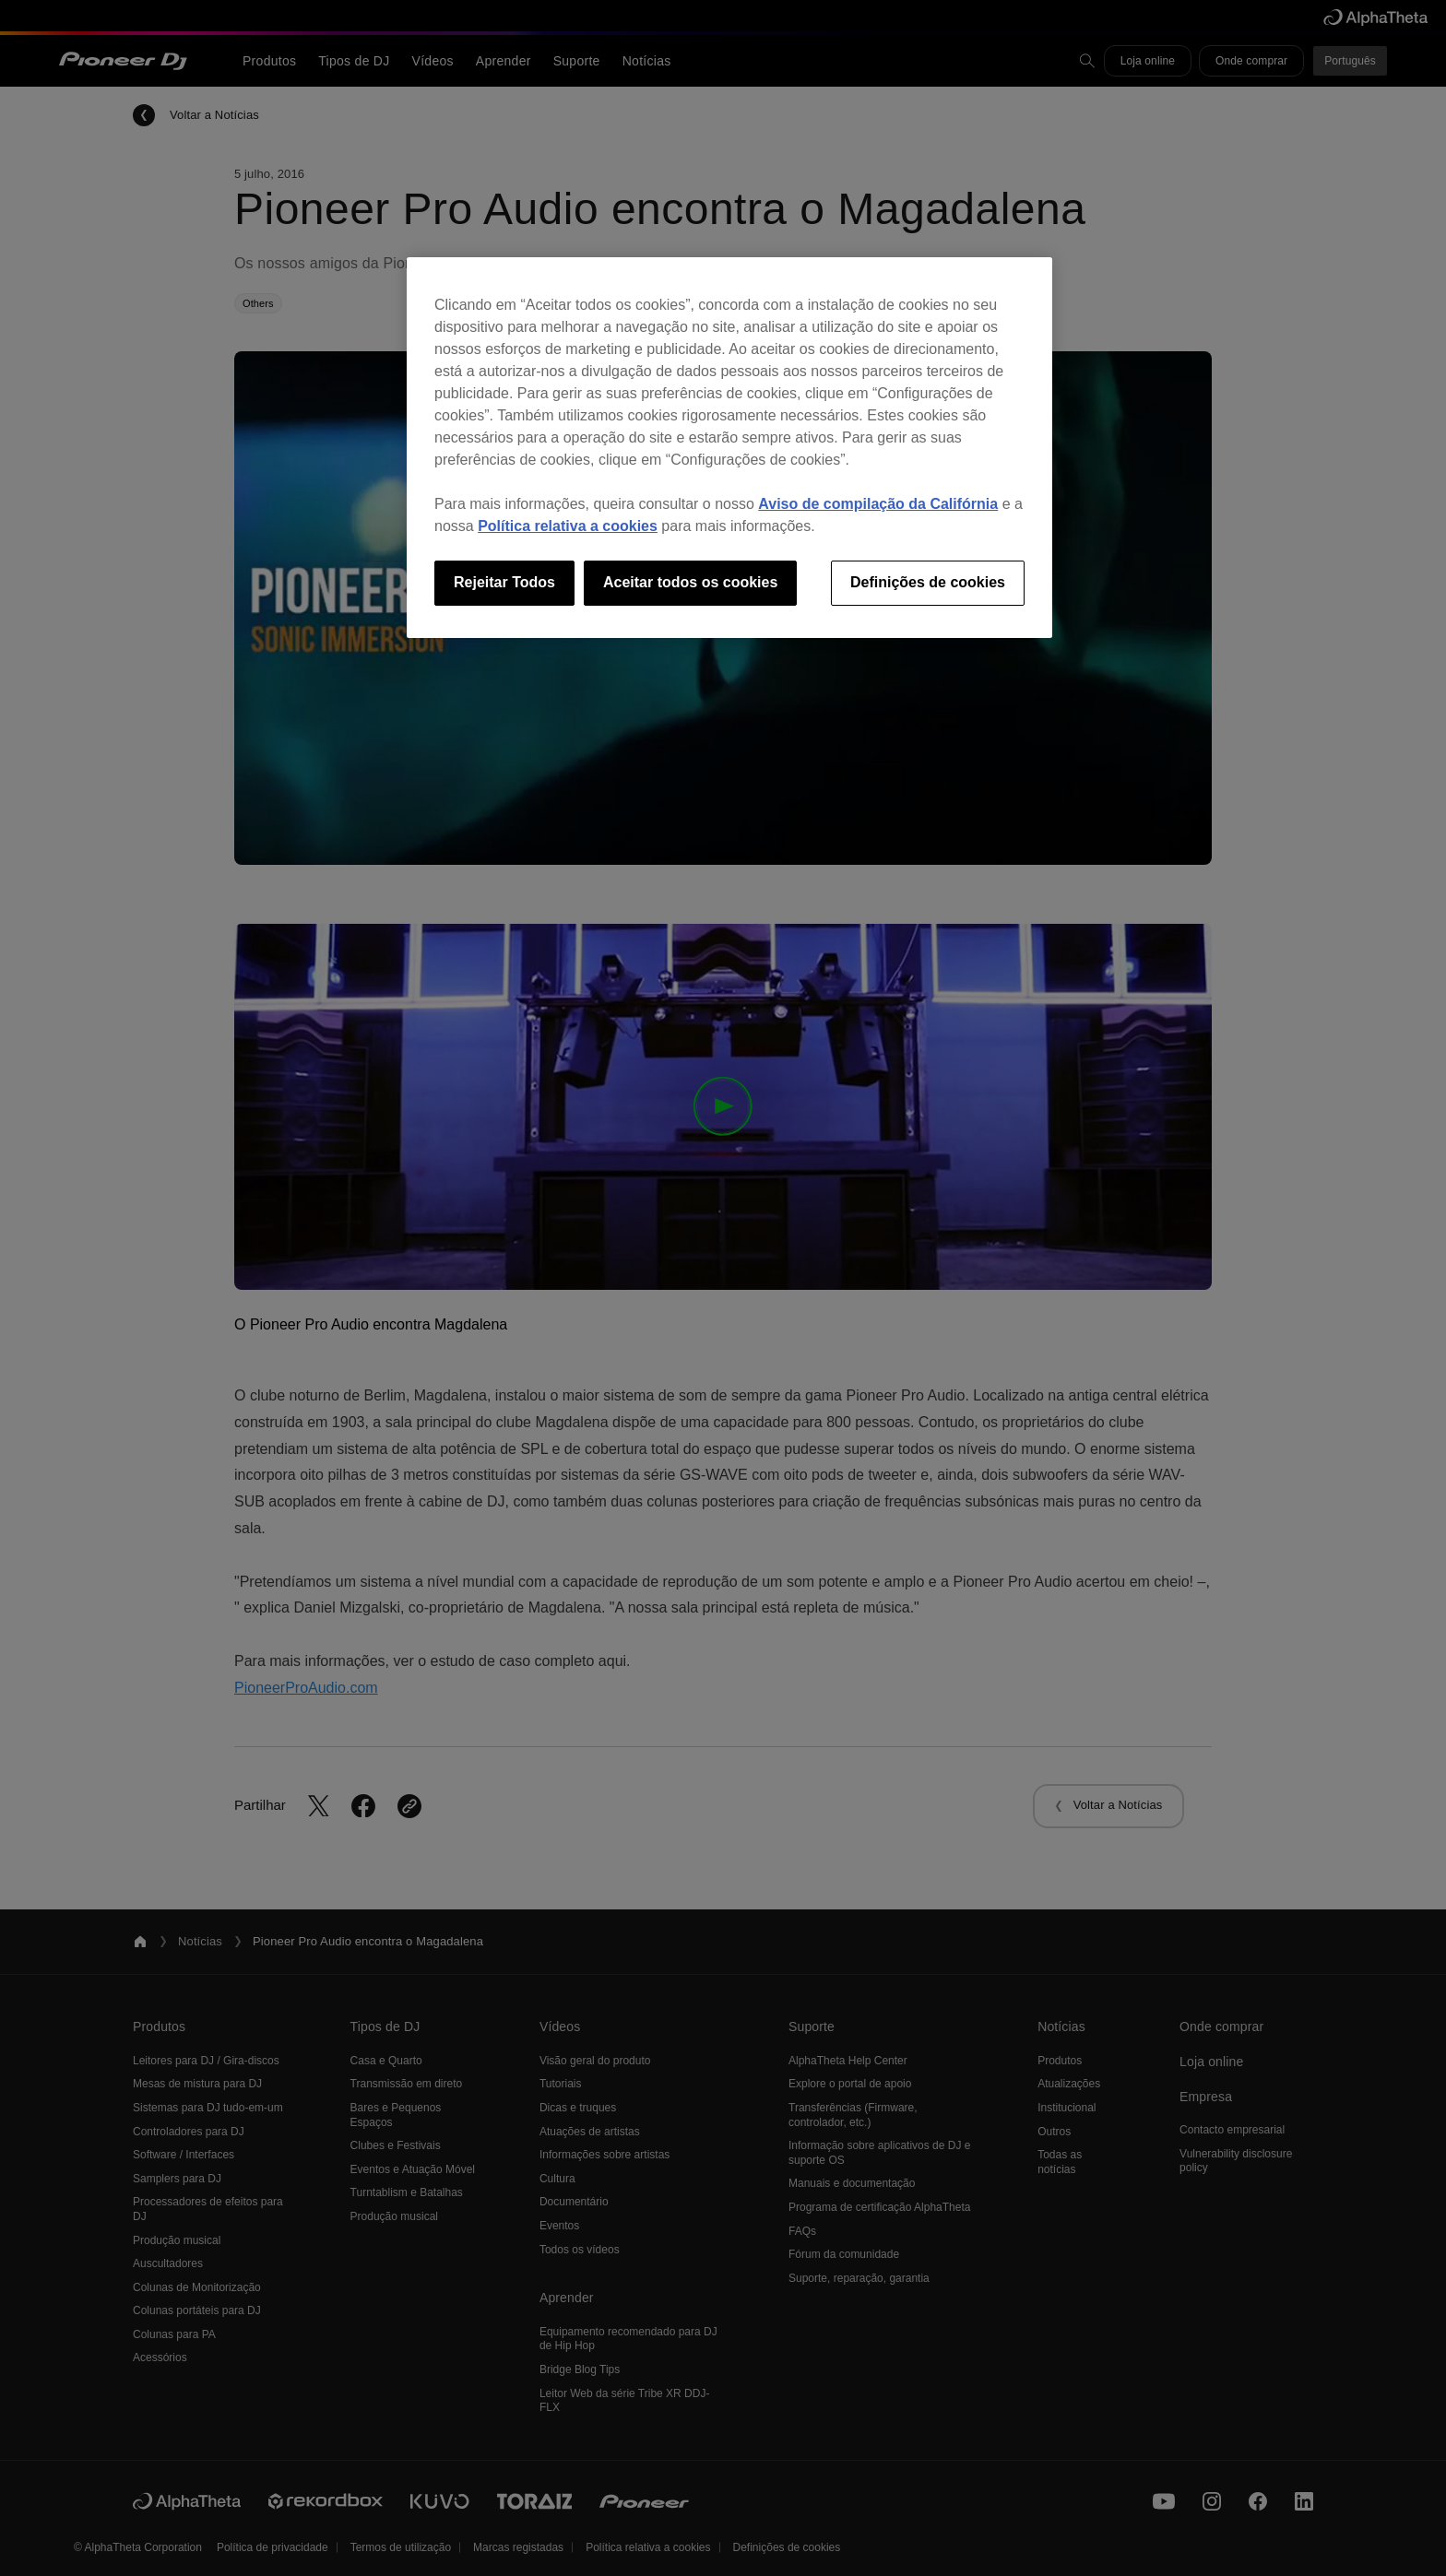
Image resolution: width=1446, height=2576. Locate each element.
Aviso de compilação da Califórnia (878, 504)
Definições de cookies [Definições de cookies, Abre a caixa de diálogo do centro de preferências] (927, 582)
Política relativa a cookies (568, 526)
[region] (729, 447)
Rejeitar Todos (504, 582)
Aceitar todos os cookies (690, 582)
